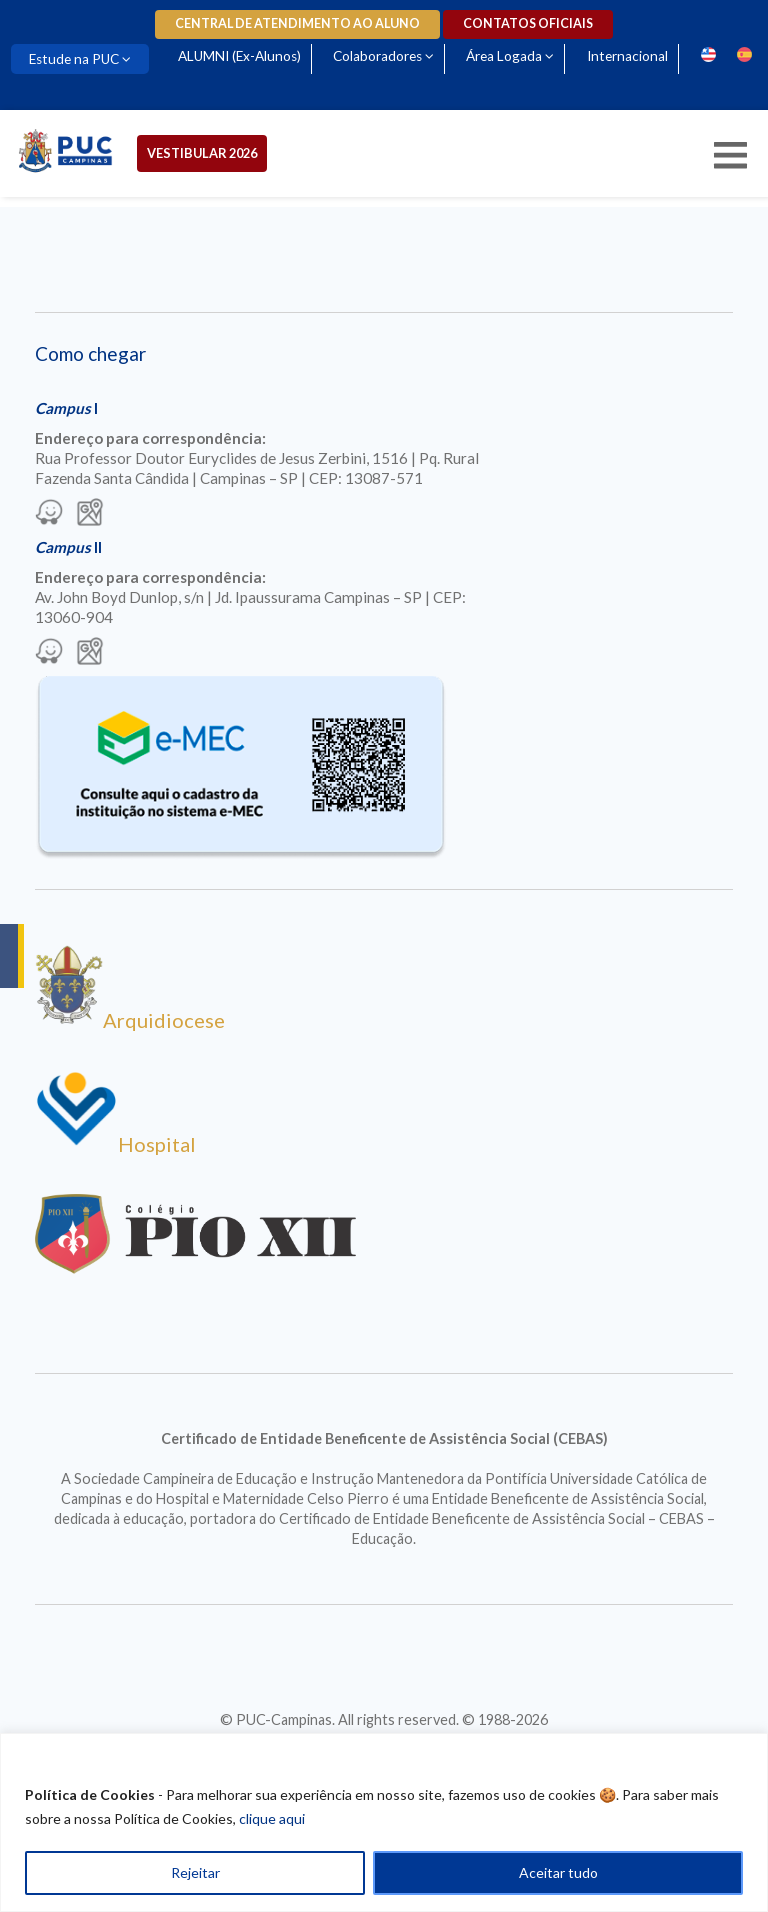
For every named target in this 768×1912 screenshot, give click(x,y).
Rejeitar (195, 1872)
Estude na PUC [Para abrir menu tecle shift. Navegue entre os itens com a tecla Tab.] (74, 59)
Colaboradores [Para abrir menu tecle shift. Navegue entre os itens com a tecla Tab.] (377, 56)
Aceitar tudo (558, 1872)
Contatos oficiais (528, 23)
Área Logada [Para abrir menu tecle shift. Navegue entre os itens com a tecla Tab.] (504, 56)
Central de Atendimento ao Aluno (297, 23)
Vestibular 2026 (202, 153)
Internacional (627, 56)
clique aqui (272, 1818)
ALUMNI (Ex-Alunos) (239, 56)
